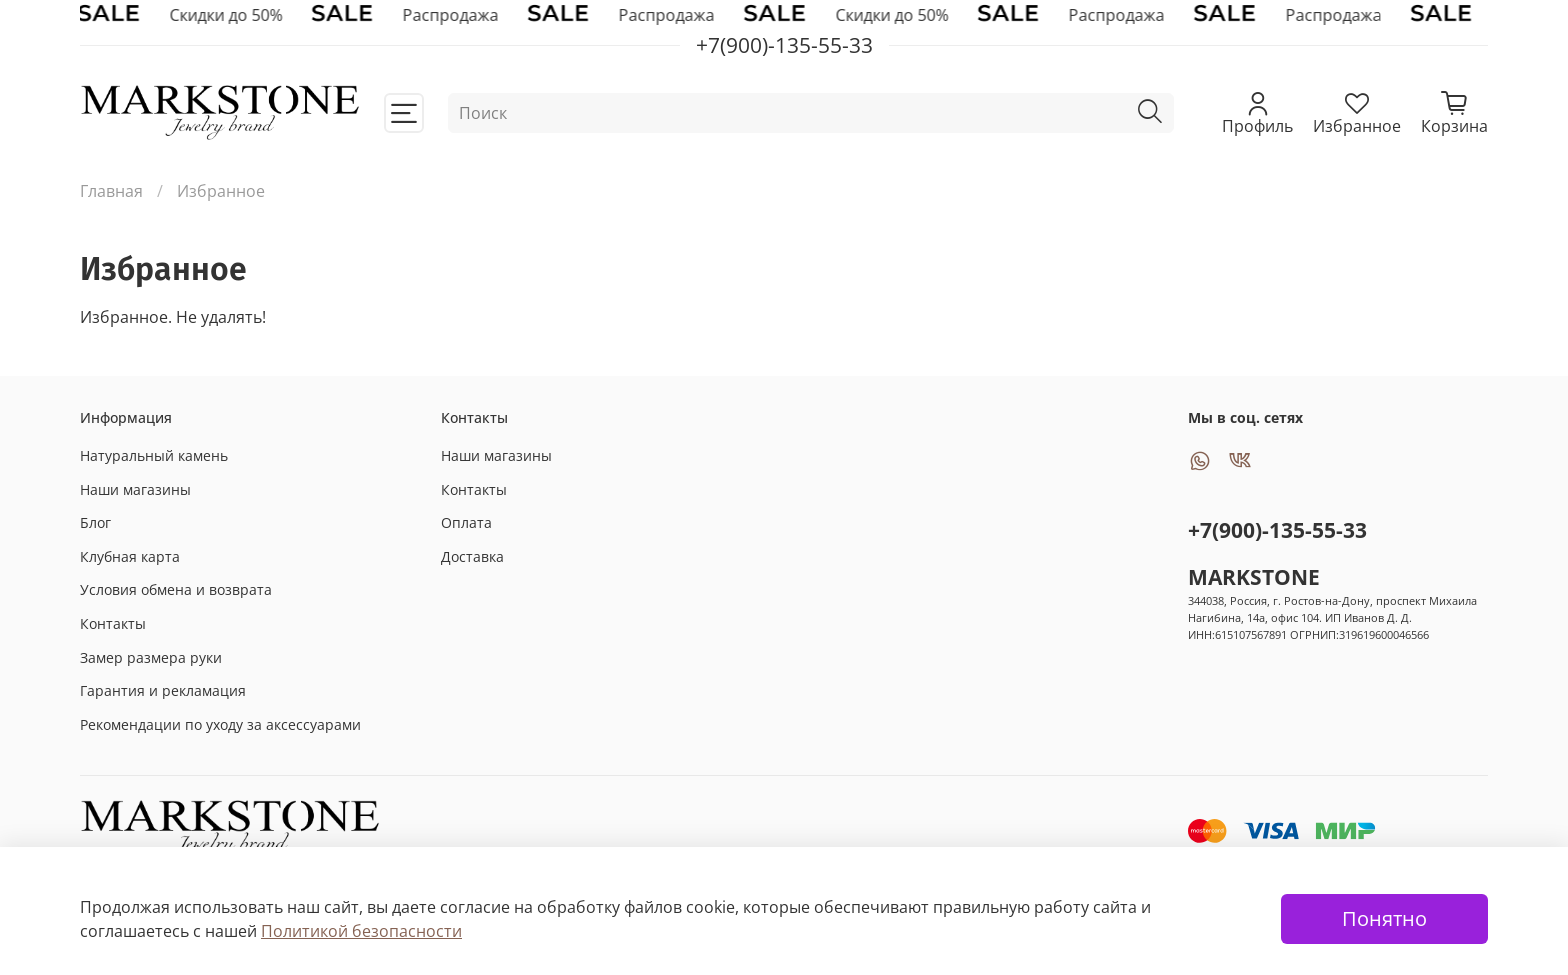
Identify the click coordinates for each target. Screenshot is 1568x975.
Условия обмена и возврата (176, 589)
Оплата (466, 522)
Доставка (472, 556)
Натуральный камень (154, 455)
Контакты (113, 623)
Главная (111, 191)
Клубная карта (130, 556)
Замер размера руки (151, 657)
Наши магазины (135, 489)
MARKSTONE (1254, 577)
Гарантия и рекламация (163, 690)
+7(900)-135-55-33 (1277, 530)
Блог (95, 522)
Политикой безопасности (361, 931)
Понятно (1384, 918)
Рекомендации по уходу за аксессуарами (220, 724)
